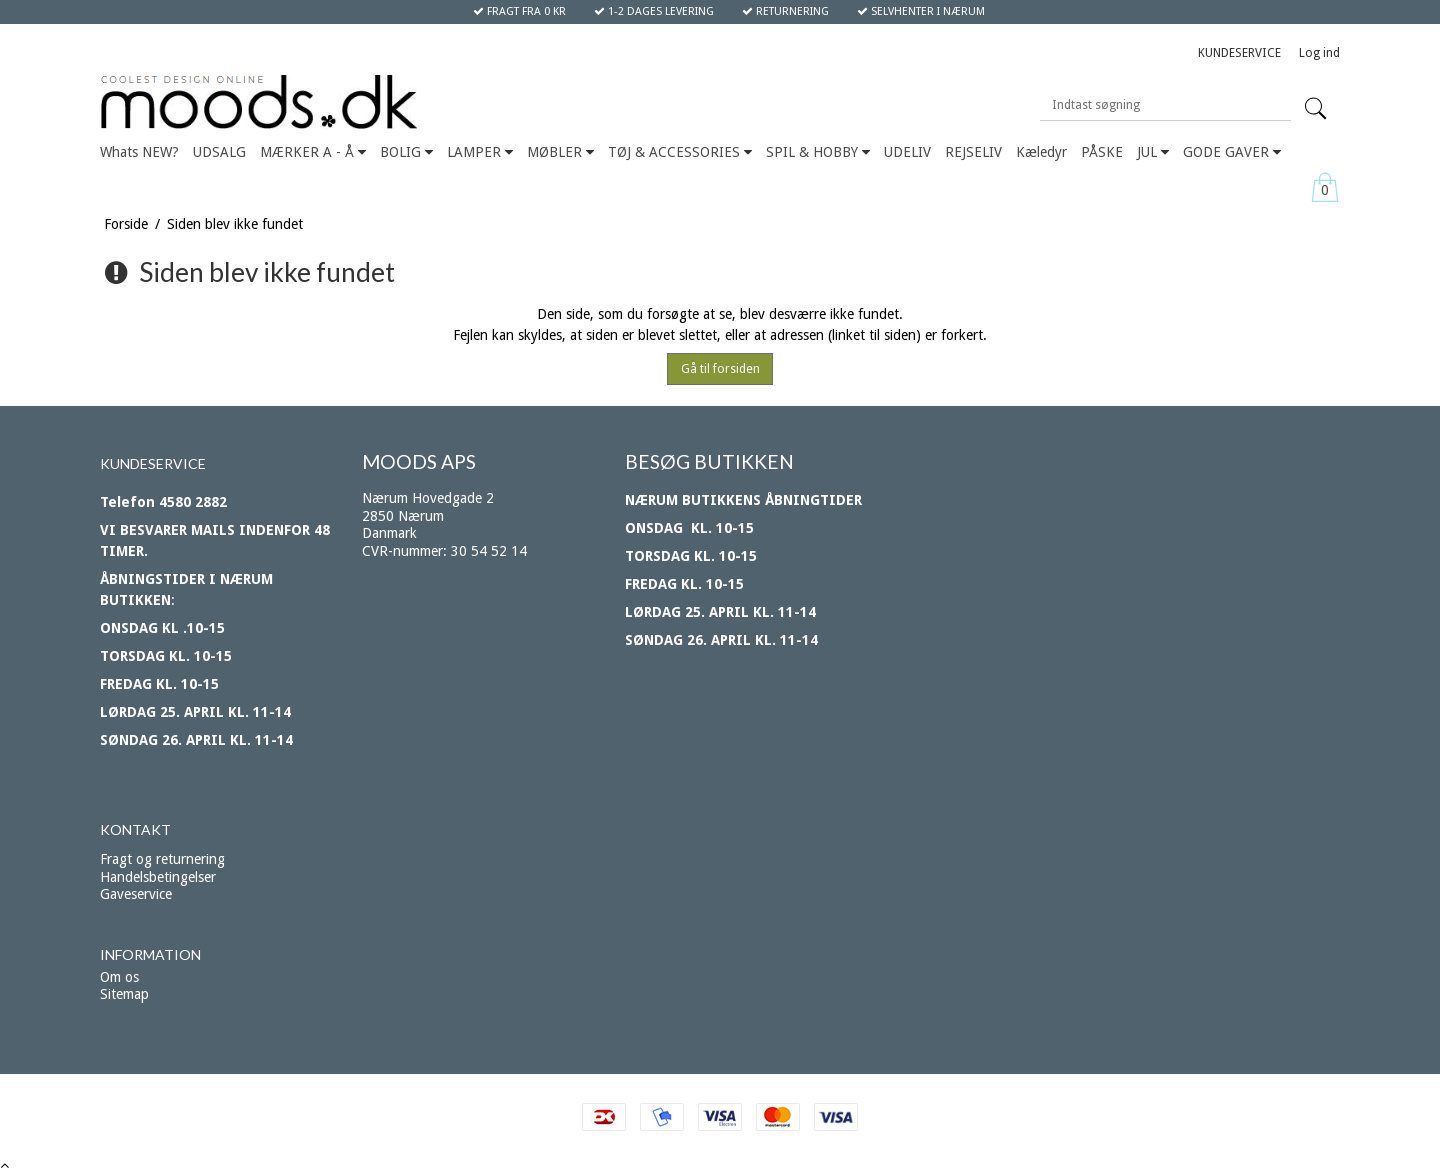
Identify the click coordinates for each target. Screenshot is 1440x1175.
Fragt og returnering (162, 859)
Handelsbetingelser (158, 877)
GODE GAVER (1232, 152)
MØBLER (560, 152)
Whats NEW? (139, 152)
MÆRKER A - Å (313, 152)
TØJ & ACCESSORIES (680, 152)
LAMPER (480, 152)
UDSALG (219, 152)
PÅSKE (1102, 152)
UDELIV (907, 152)
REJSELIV (973, 152)
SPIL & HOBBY (818, 152)
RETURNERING (785, 11)
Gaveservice (136, 894)
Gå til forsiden (720, 369)
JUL (1153, 152)
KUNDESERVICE (1239, 53)
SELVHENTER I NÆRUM (921, 11)
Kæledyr (1041, 152)
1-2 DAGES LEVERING (654, 11)
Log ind (1319, 53)
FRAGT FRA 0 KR (519, 11)
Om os (119, 977)
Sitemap (124, 994)
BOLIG (406, 152)
